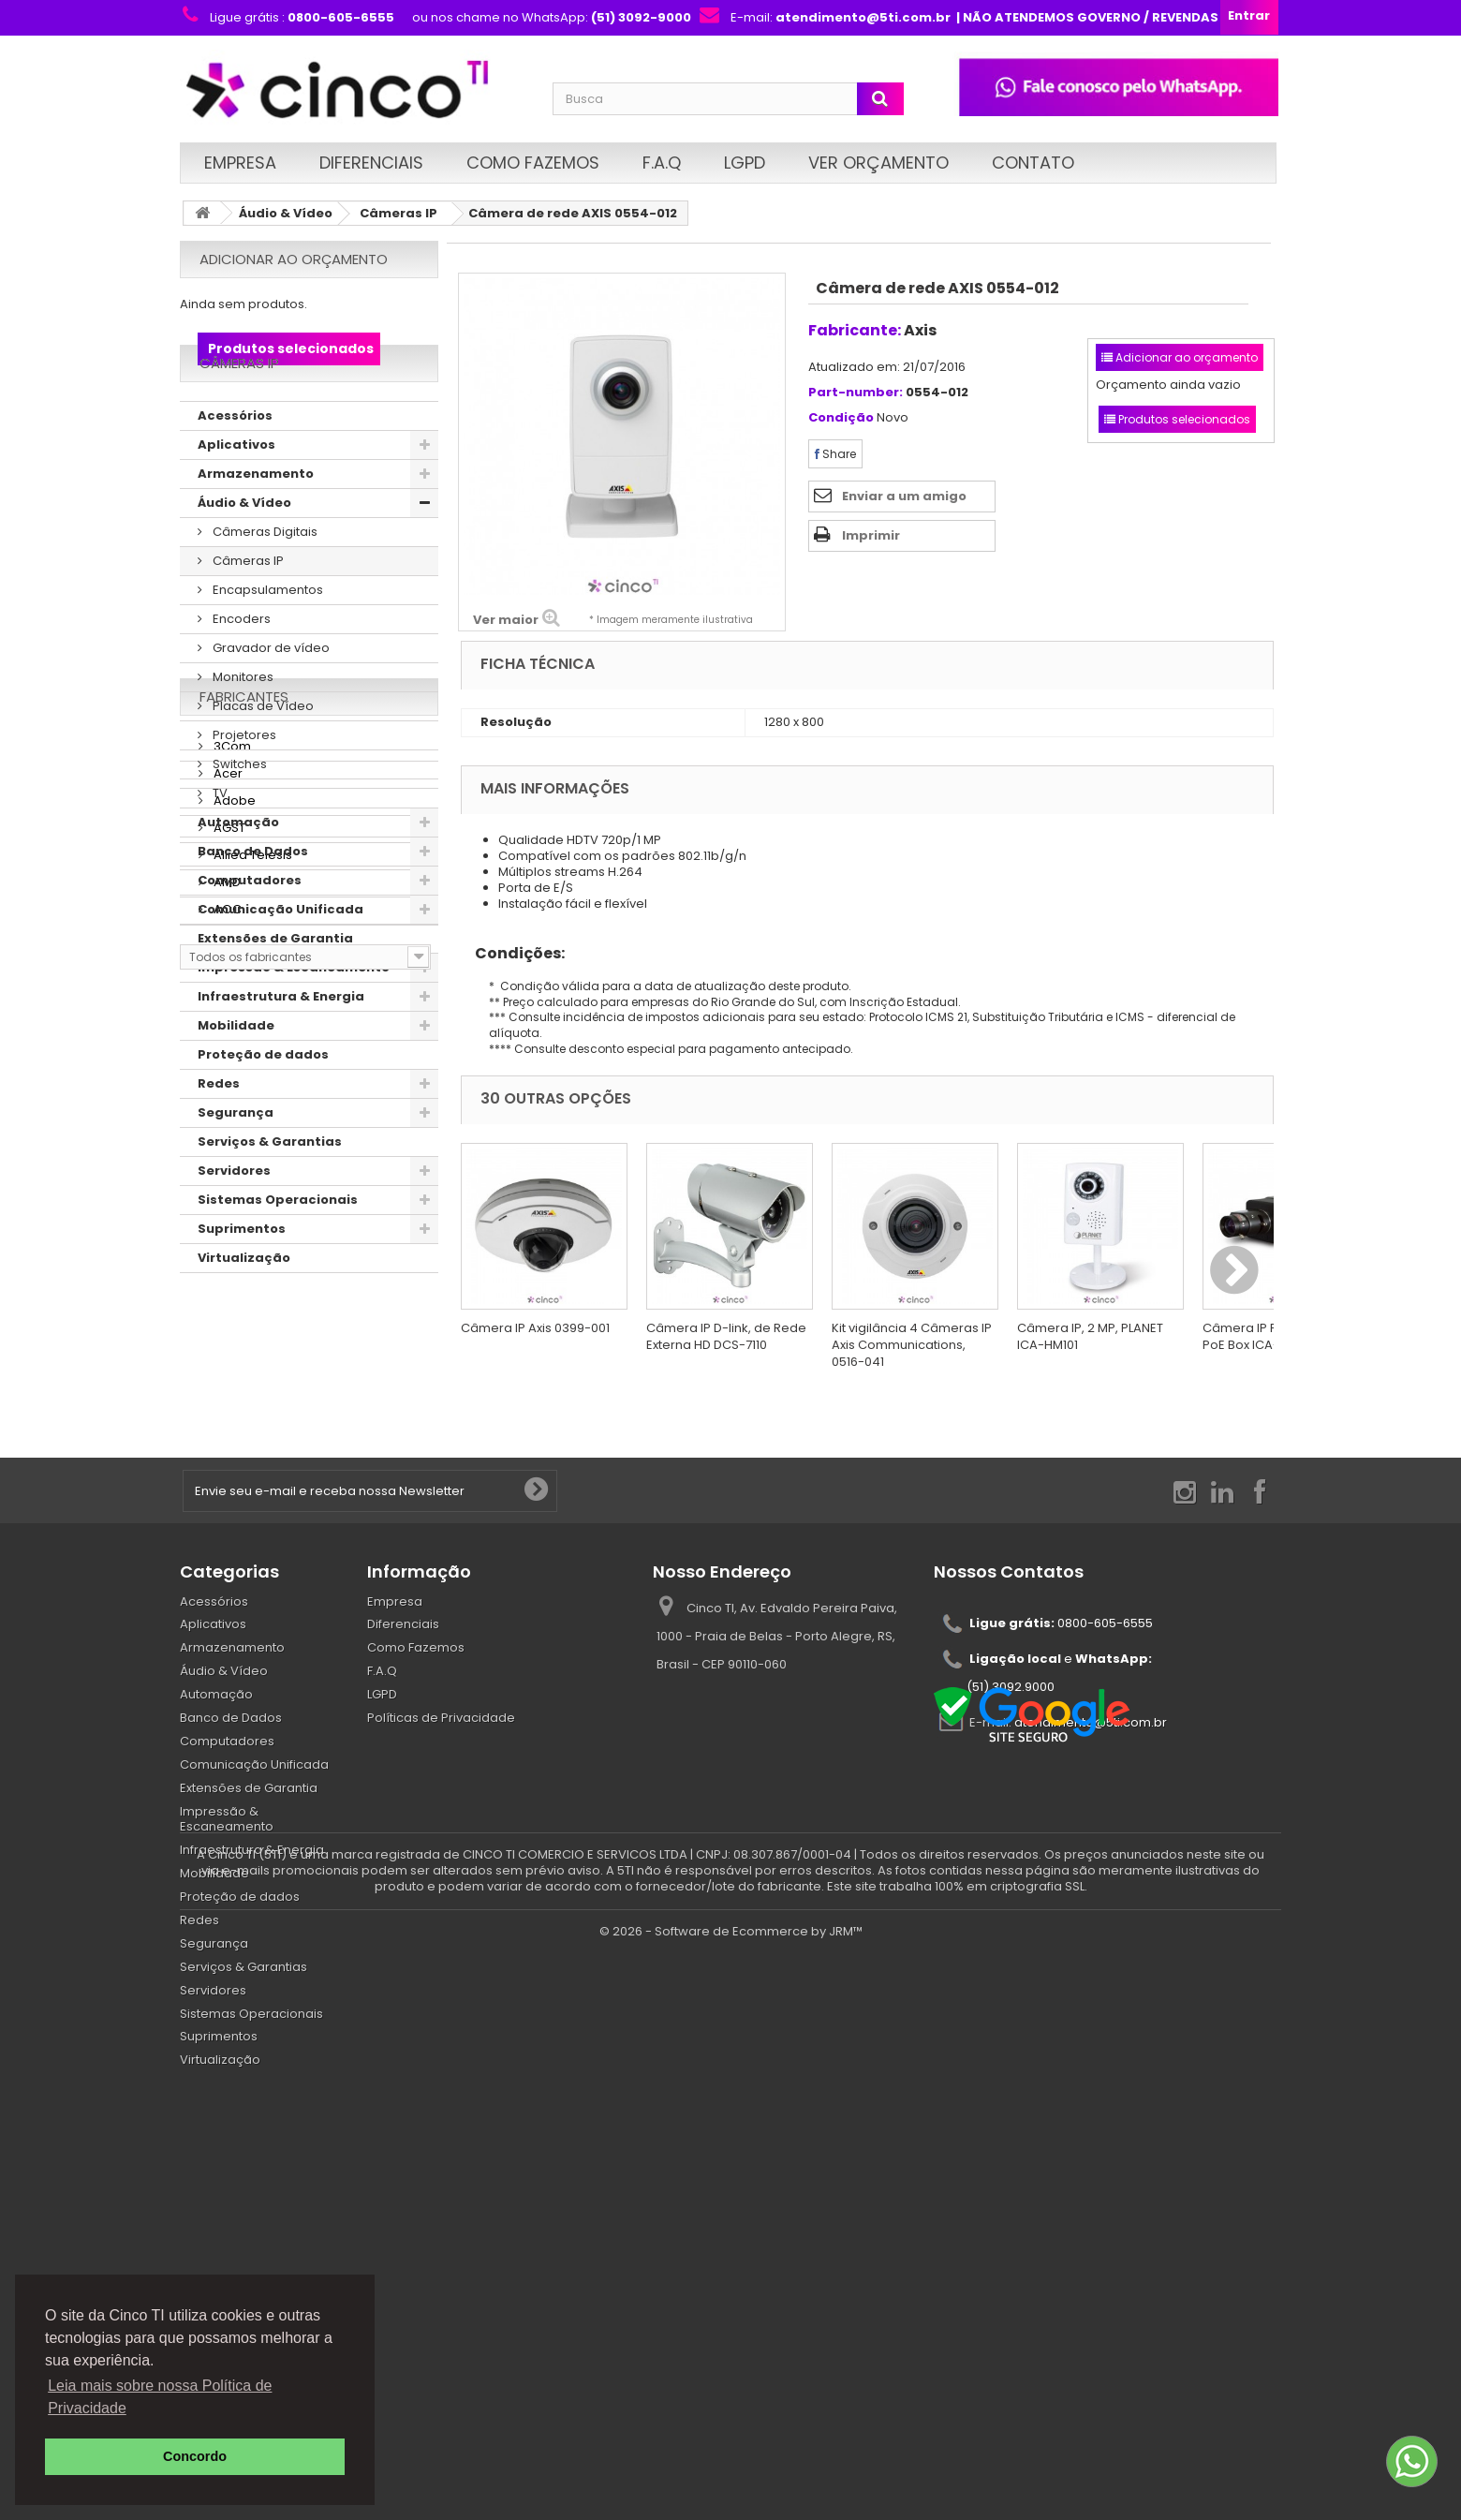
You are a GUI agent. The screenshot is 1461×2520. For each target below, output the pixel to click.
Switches (238, 813)
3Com (231, 1410)
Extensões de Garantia (275, 987)
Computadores (250, 929)
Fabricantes (243, 1368)
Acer (227, 1437)
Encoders (240, 667)
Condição (841, 418)
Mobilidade (236, 1074)
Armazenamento (256, 522)
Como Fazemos (532, 162)
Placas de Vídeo (262, 754)
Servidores (234, 1219)
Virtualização (244, 1306)
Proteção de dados (263, 1103)
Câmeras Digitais (263, 580)
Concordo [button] (195, 2456)
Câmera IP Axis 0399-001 (535, 1328)
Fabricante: (854, 330)
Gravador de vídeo (270, 696)
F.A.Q (661, 162)
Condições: (513, 953)
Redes (219, 1132)
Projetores (243, 784)
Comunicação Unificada (280, 958)
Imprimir (871, 535)
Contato (1033, 162)
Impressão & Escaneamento (294, 1016)
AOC (226, 1573)
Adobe (233, 1465)
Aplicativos (236, 493)
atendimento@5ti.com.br (1090, 1959)
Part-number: (855, 393)
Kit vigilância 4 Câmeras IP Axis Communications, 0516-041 (912, 1345)
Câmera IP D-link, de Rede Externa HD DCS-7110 (726, 1336)
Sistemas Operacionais (278, 1248)
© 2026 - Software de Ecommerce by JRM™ (731, 2497)
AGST (228, 1492)
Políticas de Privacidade (441, 1955)
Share (835, 454)
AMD (226, 1546)
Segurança (235, 1161)
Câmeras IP (398, 213)
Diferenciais (371, 162)
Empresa (240, 162)
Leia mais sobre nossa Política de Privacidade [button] (160, 2397)
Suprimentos (242, 1277)
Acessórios (235, 464)
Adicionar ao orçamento (293, 259)
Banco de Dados (253, 900)
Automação (238, 871)
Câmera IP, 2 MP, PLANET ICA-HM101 (1090, 1336)
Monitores (241, 725)
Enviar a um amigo (904, 496)
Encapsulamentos (266, 638)
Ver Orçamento (878, 162)
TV (219, 842)
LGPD (744, 162)
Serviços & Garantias (270, 1190)
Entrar (1249, 15)
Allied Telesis (251, 1519)
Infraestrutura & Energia (281, 1045)
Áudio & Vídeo (285, 213)
